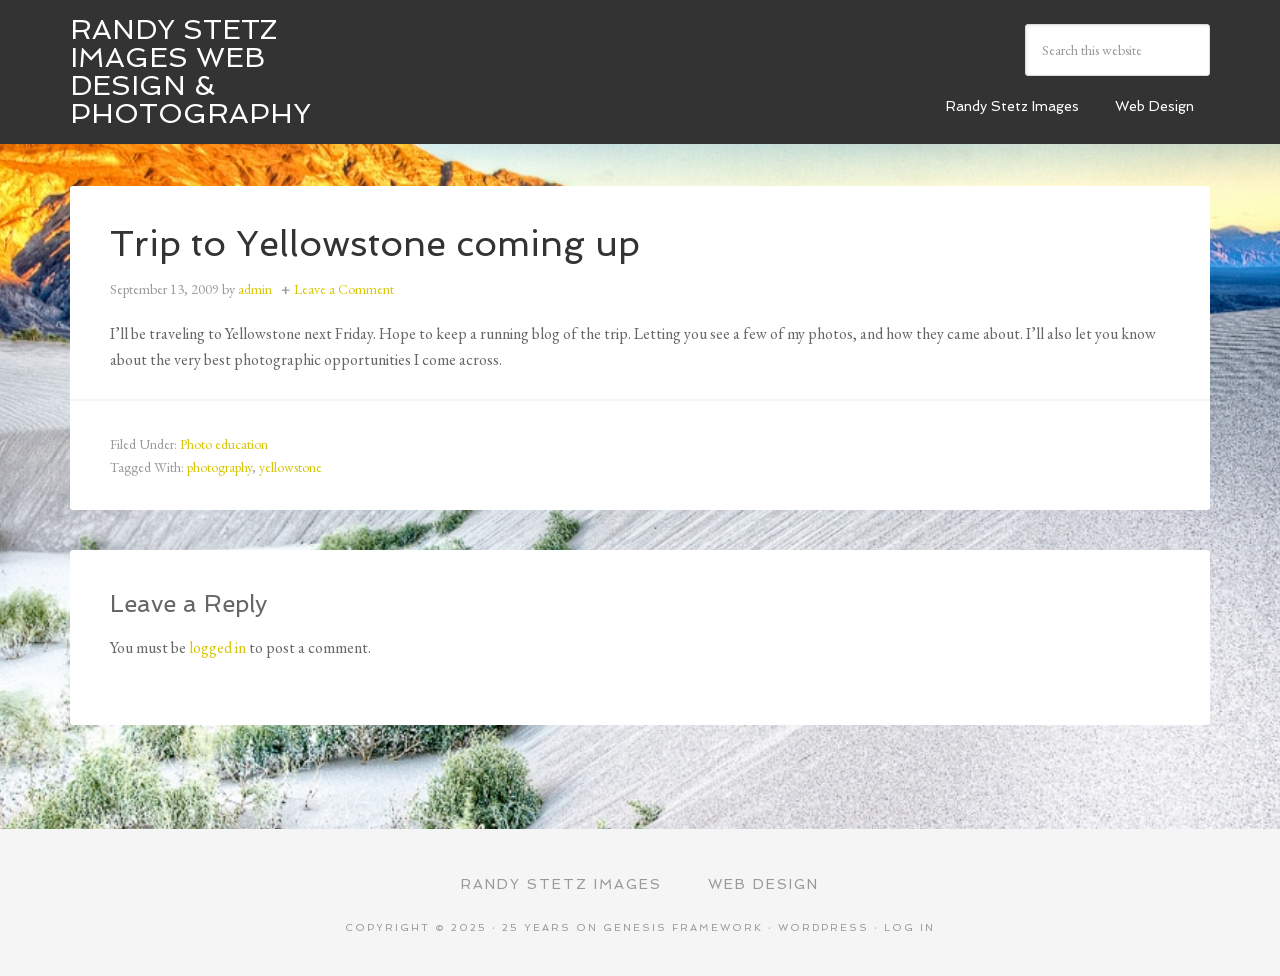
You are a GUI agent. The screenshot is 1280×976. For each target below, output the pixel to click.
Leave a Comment (344, 289)
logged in (217, 647)
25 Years (536, 927)
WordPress (823, 927)
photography (219, 467)
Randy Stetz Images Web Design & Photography (190, 71)
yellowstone (290, 467)
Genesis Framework (683, 927)
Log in (909, 927)
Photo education (224, 444)
